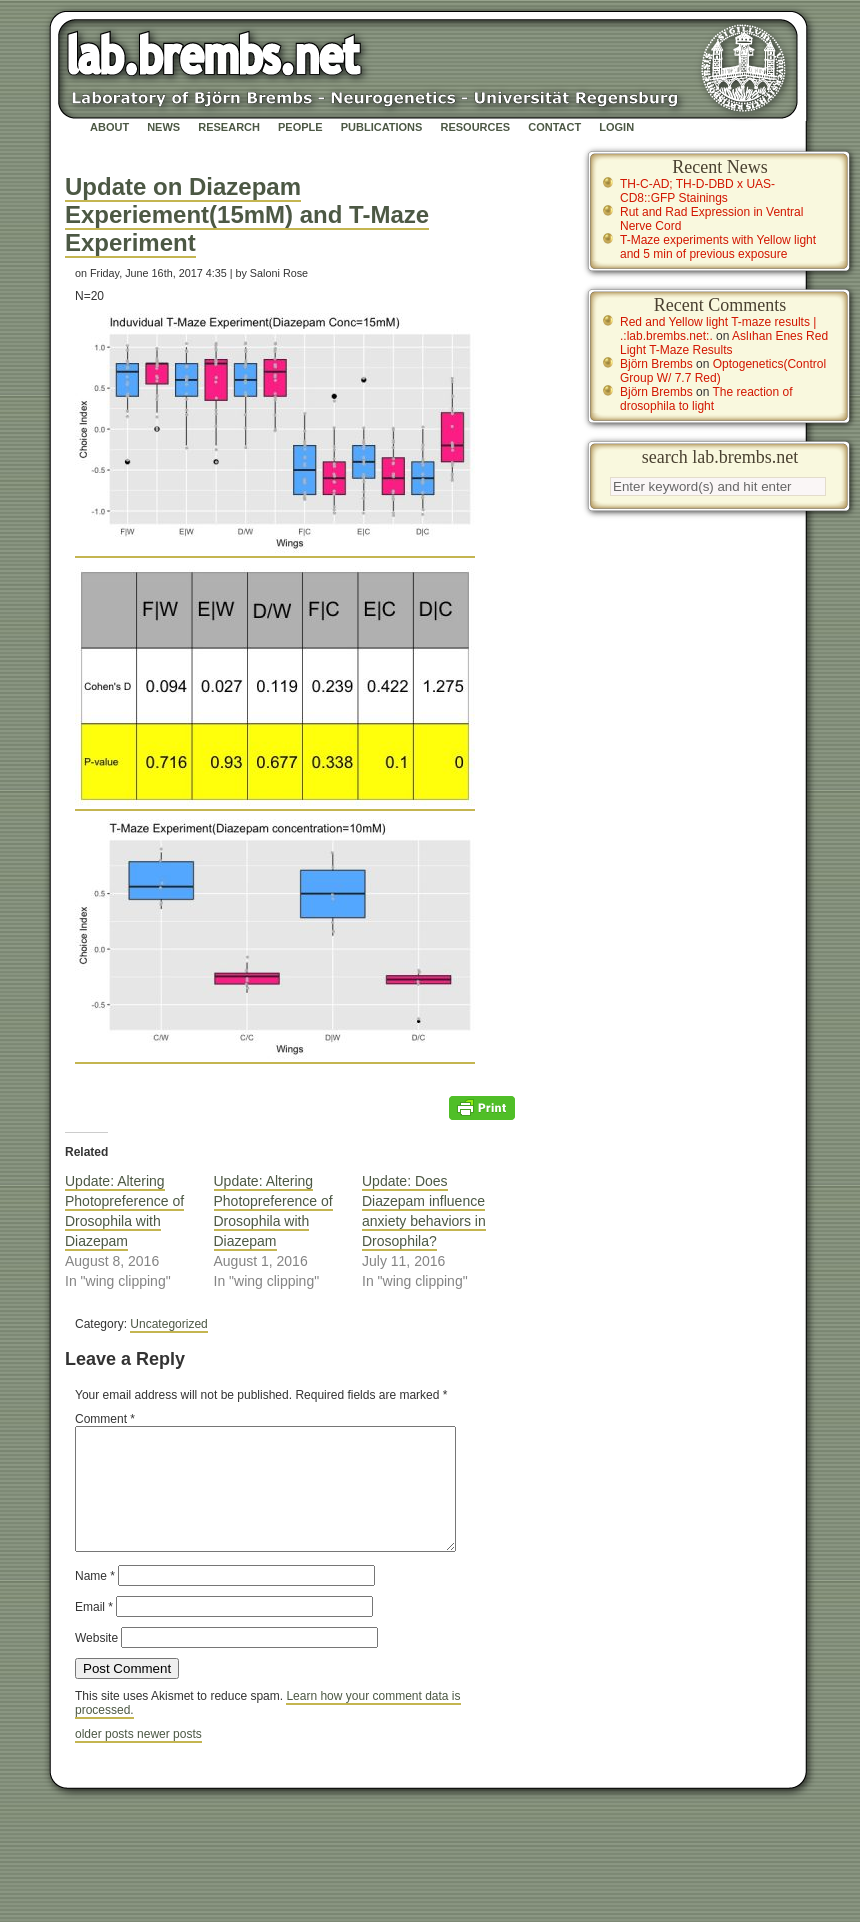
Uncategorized (168, 1324)
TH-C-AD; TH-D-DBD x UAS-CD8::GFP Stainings (697, 191)
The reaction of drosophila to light (706, 399)
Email (94, 1631)
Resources (475, 127)
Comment (105, 1419)
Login (616, 127)
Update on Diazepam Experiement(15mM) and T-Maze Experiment (247, 214)
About (109, 127)
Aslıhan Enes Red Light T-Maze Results (724, 343)
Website (96, 1662)
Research (229, 127)
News (163, 127)
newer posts (169, 1758)
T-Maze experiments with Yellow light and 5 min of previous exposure (718, 247)
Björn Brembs (656, 364)
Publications (382, 127)
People (300, 127)
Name (95, 1600)
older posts (106, 1758)
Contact (554, 127)
